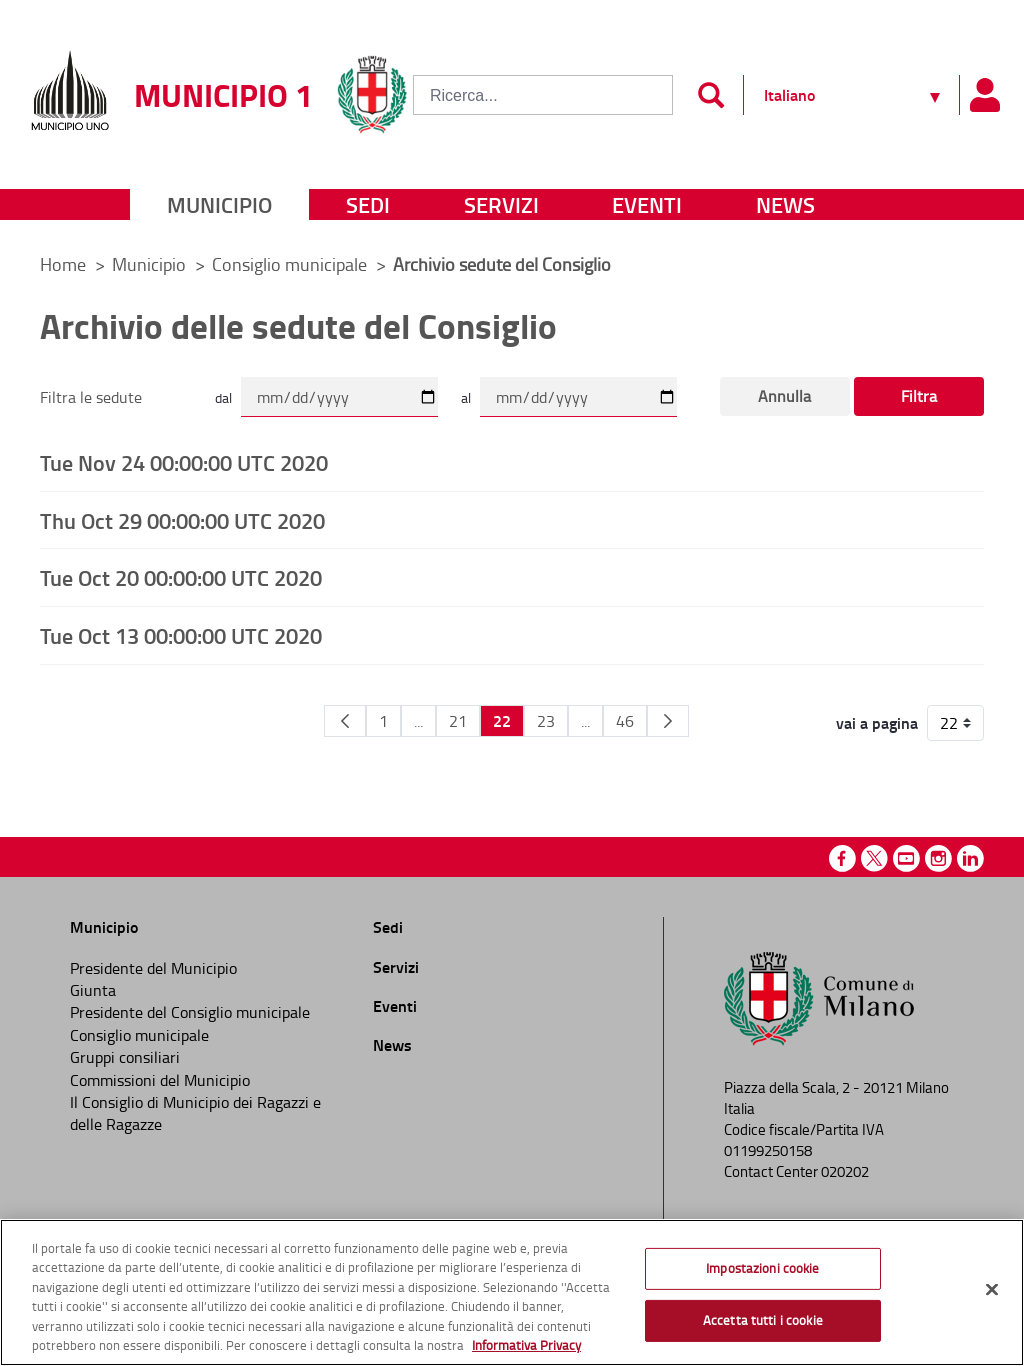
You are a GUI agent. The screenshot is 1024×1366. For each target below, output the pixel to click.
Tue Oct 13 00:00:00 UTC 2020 (181, 635)
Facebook (842, 858)
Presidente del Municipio (153, 968)
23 (546, 721)
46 (625, 721)
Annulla (784, 396)
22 (502, 720)
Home (63, 264)
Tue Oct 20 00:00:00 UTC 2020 (181, 577)
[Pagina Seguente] (668, 721)
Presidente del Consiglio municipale (190, 1012)
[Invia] (710, 95)
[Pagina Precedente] (345, 721)
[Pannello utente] (984, 95)
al (466, 397)
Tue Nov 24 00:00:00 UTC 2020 (184, 462)
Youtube (906, 858)
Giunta (93, 990)
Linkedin (970, 858)
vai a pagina (877, 723)
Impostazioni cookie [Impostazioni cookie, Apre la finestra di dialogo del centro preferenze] (762, 1268)
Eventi (647, 204)
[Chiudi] (992, 1290)
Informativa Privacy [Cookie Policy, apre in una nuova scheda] (526, 1345)
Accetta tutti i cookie (763, 1320)
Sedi (368, 204)
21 (458, 721)
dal (223, 397)
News (785, 204)
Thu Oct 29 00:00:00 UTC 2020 (182, 520)
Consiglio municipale (291, 264)
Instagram (938, 858)
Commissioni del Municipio (160, 1080)
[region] (512, 1292)
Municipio (219, 204)
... (418, 721)
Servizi (501, 204)
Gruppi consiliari (125, 1057)
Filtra (919, 396)
